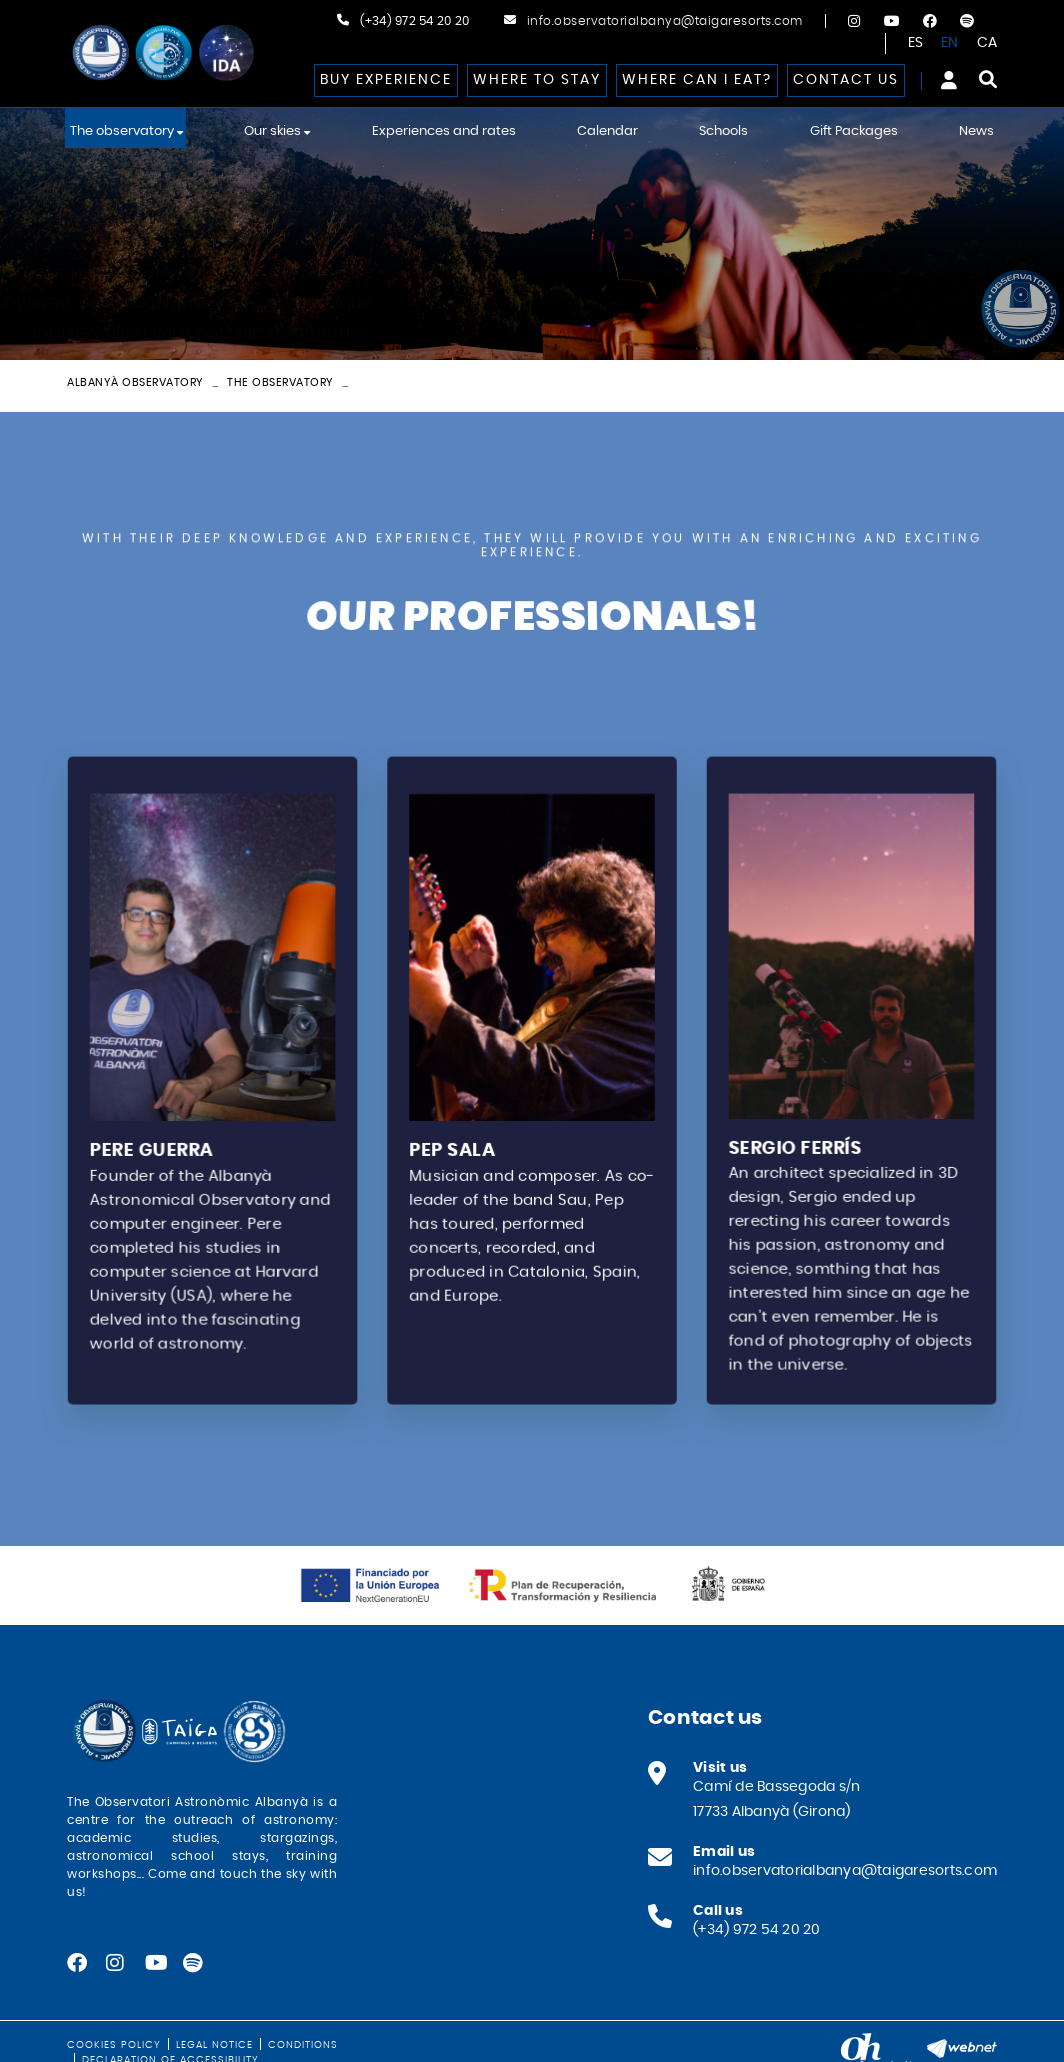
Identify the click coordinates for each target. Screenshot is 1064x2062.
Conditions (303, 2045)
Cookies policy (114, 2045)
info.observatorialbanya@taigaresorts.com (665, 21)
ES (916, 43)
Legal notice (214, 2045)
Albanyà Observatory (135, 382)
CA (987, 43)
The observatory (280, 382)
